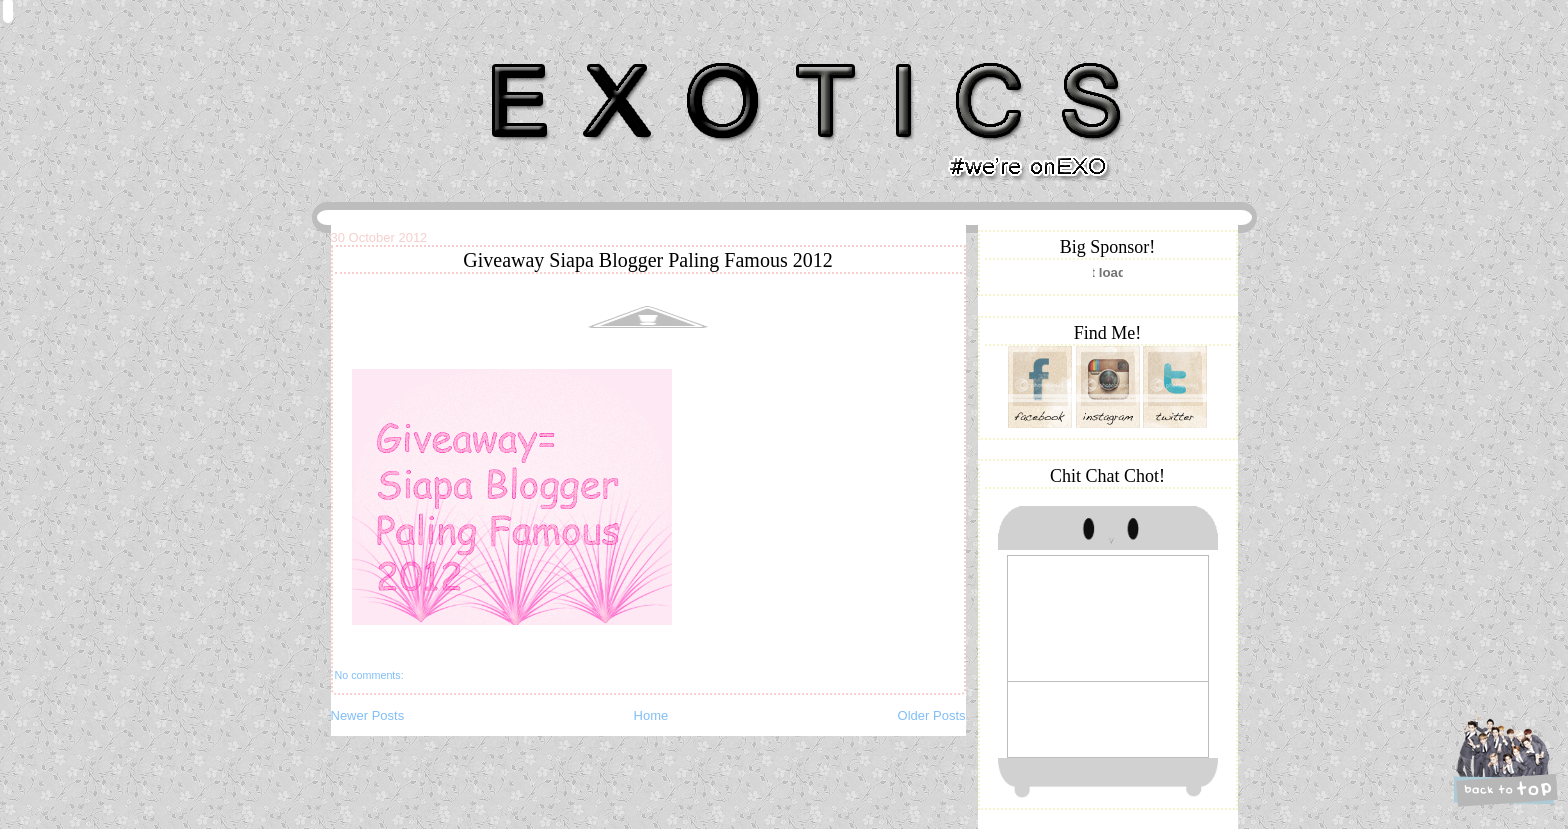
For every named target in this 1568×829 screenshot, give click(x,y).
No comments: (369, 675)
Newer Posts (368, 715)
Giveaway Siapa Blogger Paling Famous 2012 (647, 260)
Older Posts (932, 715)
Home (651, 715)
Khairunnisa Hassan (549, 54)
